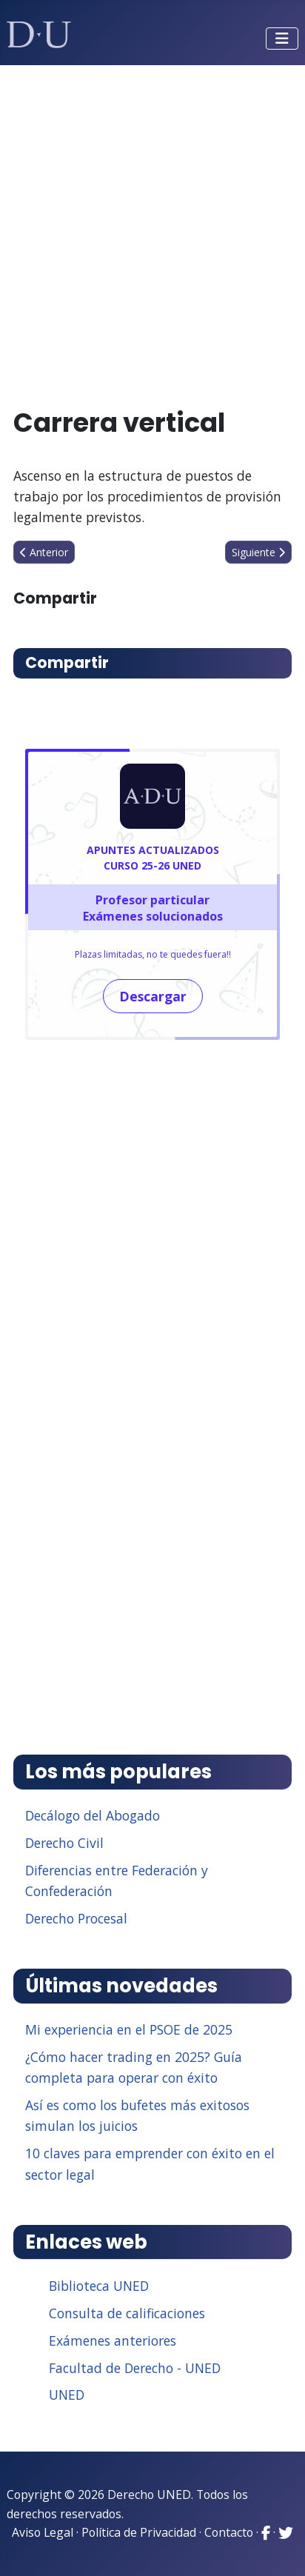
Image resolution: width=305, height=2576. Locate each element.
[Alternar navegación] (282, 38)
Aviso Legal (42, 2532)
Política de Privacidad (138, 2532)
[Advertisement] (152, 229)
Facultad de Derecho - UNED (135, 2368)
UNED (66, 2394)
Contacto (228, 2532)
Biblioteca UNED (99, 2286)
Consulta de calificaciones (127, 2313)
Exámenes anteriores (112, 2340)
